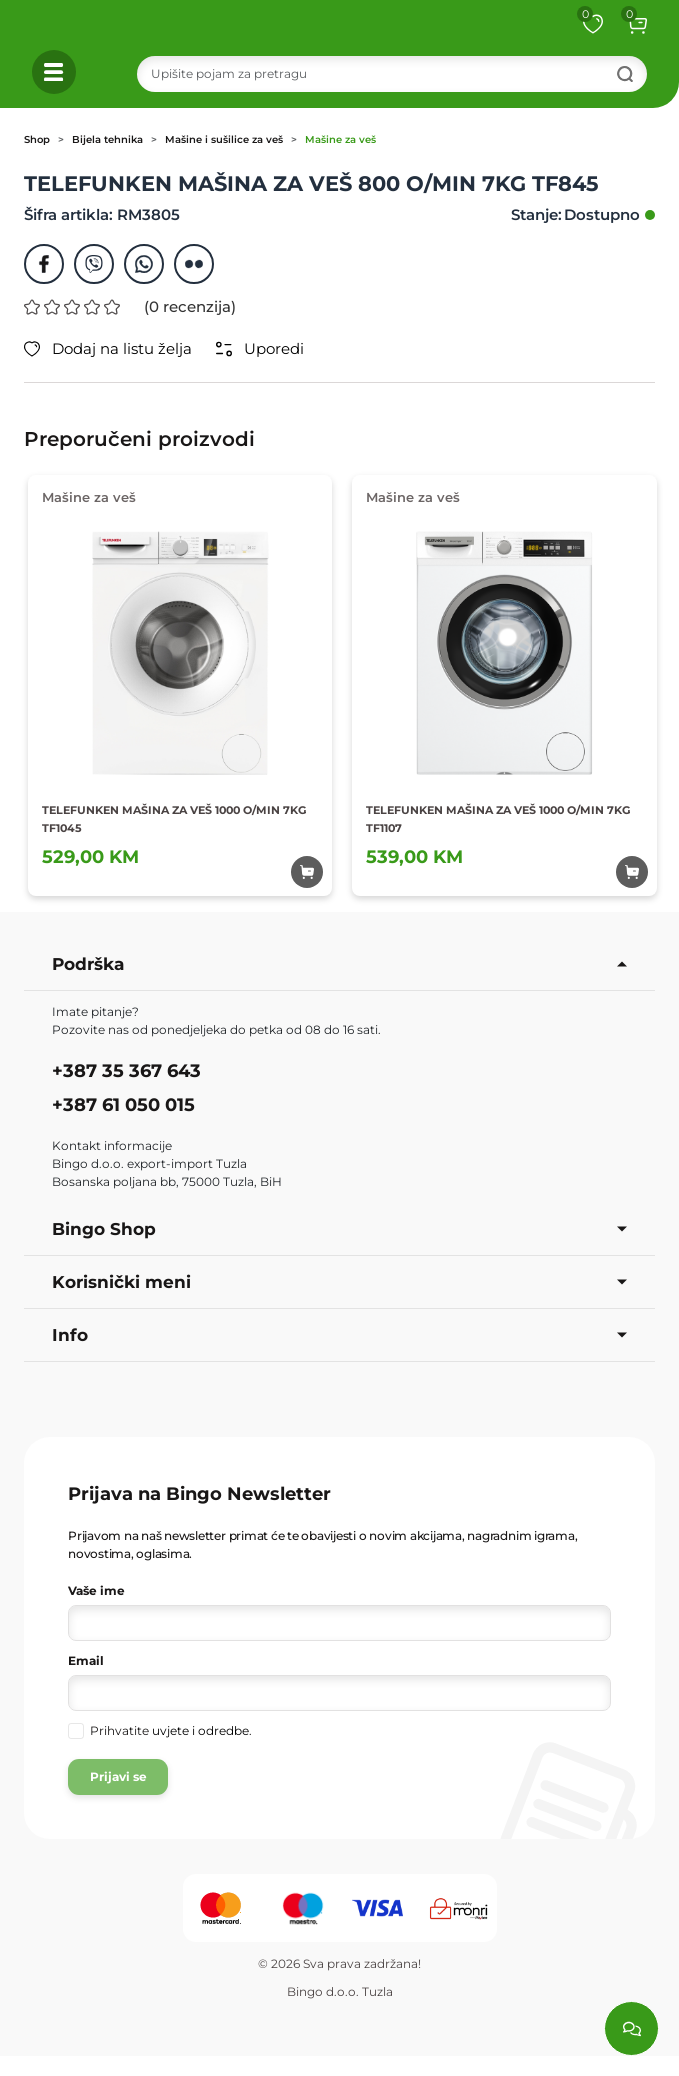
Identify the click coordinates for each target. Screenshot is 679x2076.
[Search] (392, 74)
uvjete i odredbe (200, 1730)
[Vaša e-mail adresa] (339, 1693)
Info (339, 1335)
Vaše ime (96, 1590)
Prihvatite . (171, 1730)
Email (86, 1660)
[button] (637, 24)
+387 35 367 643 (126, 1071)
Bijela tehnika (107, 139)
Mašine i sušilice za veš (224, 139)
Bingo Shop (339, 1229)
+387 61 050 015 (123, 1105)
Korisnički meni (339, 1282)
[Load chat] (631, 2028)
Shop (37, 139)
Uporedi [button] (260, 349)
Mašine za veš (340, 139)
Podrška (339, 964)
